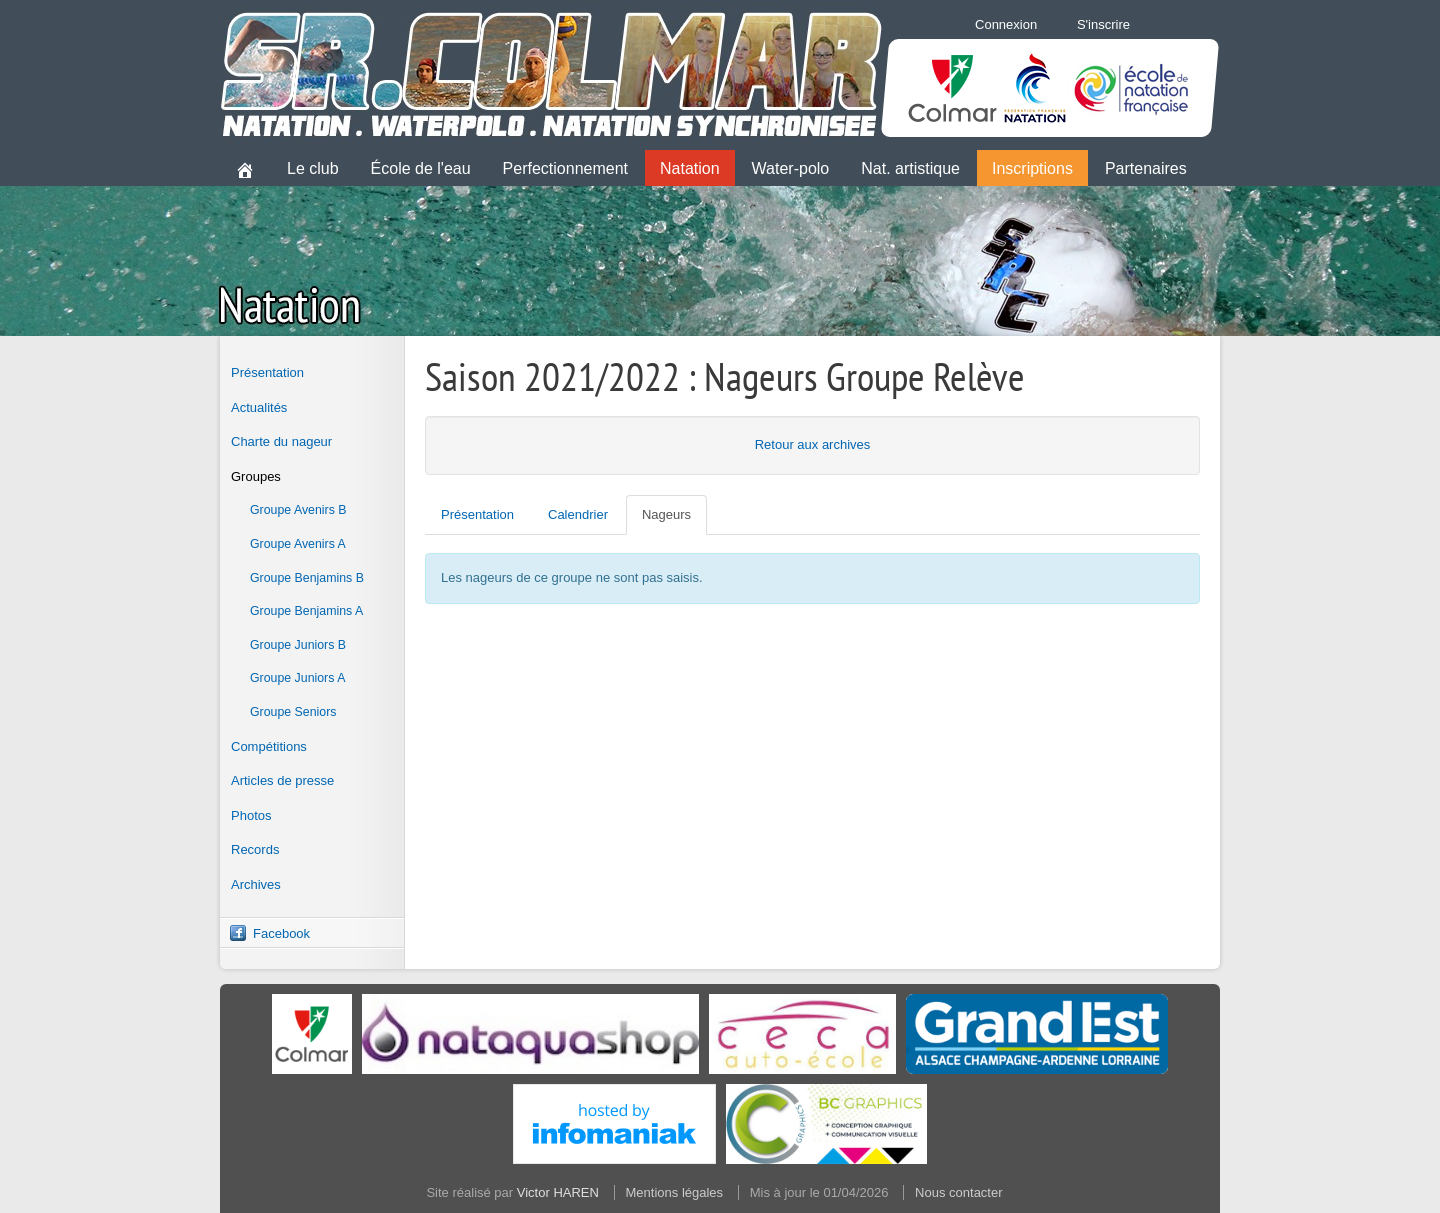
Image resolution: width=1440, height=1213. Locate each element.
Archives (256, 884)
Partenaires (1146, 168)
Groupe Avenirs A (298, 544)
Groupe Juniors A (297, 678)
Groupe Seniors (293, 712)
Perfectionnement (565, 168)
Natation (690, 168)
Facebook (281, 933)
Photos (251, 815)
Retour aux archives (813, 444)
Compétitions (269, 746)
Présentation (267, 372)
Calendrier (578, 514)
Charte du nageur (281, 441)
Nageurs (666, 514)
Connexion (1006, 24)
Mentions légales (675, 1192)
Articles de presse (282, 780)
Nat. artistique (910, 168)
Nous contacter (958, 1192)
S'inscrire (1103, 24)
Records (255, 849)
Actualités (259, 407)
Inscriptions (1032, 168)
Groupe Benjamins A (306, 611)
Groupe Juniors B (298, 645)
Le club (313, 168)
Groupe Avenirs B (298, 510)
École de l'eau (421, 168)
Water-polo (791, 168)
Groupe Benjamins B (307, 578)
